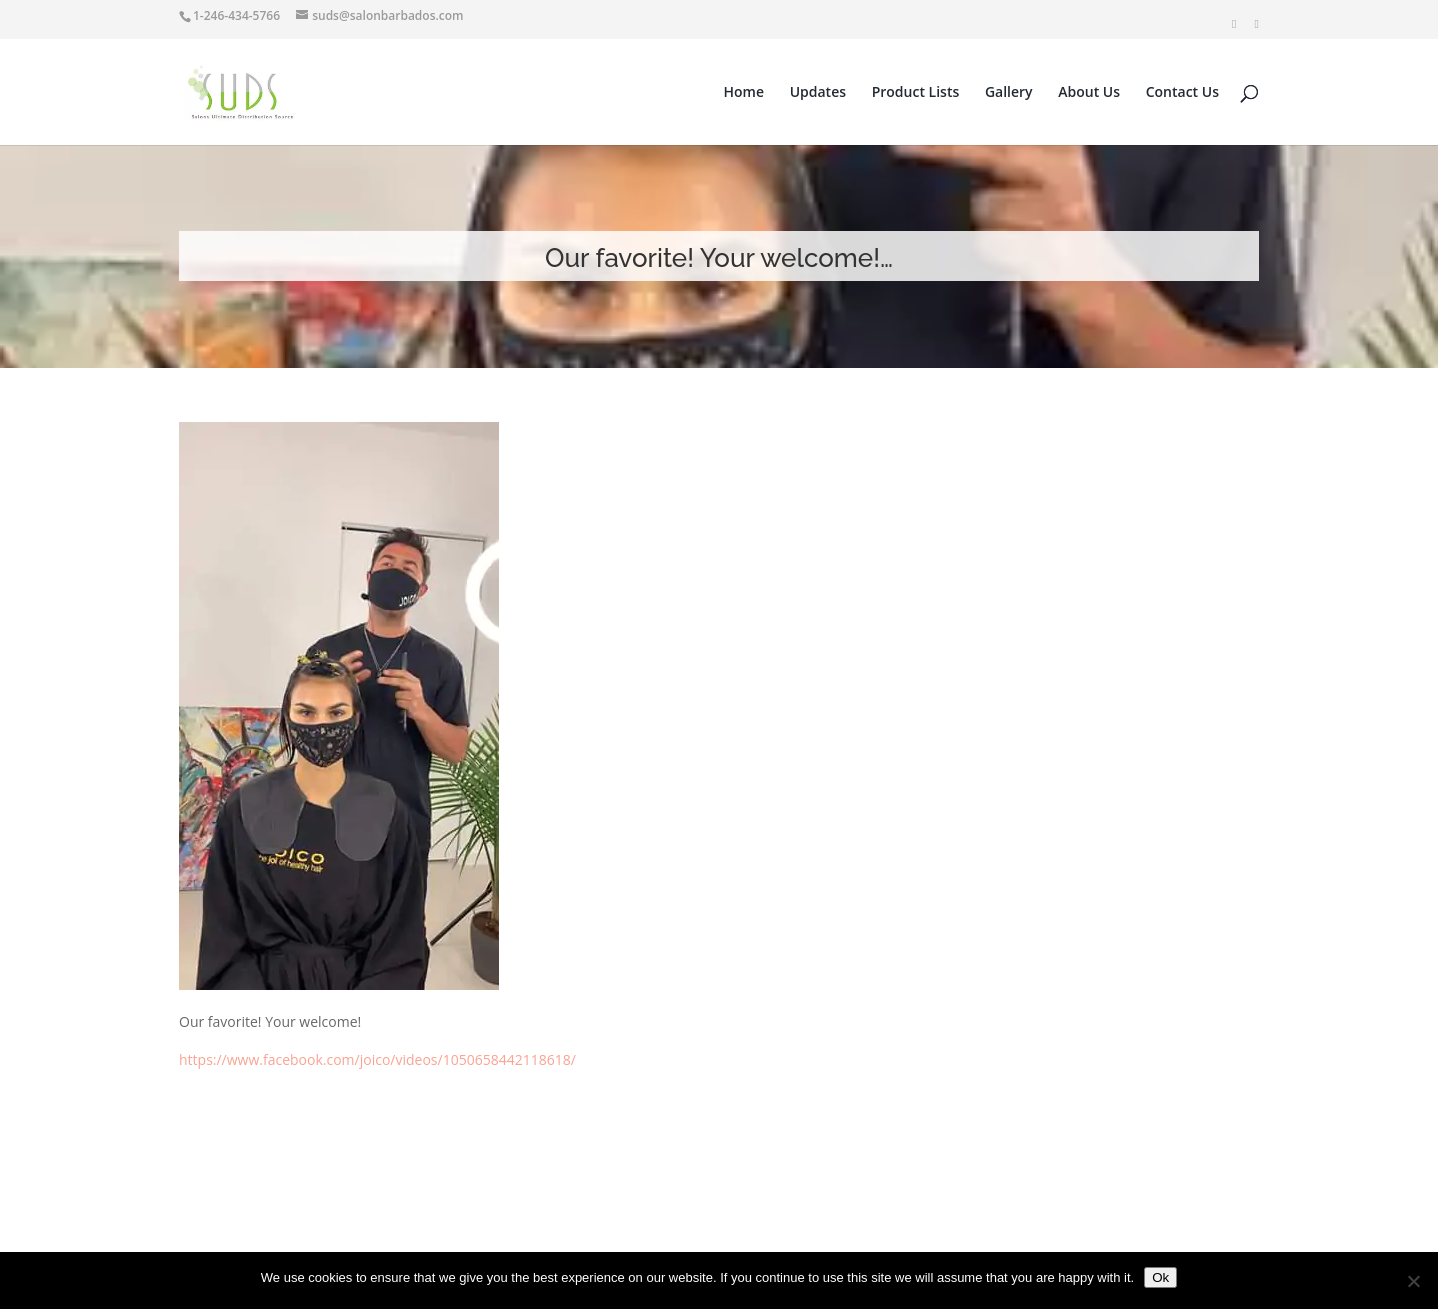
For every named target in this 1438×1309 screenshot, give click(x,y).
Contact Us (1182, 93)
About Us (1089, 93)
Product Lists (916, 93)
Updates (818, 93)
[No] (1413, 1281)
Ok (1160, 1277)
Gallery (1009, 93)
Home (744, 93)
